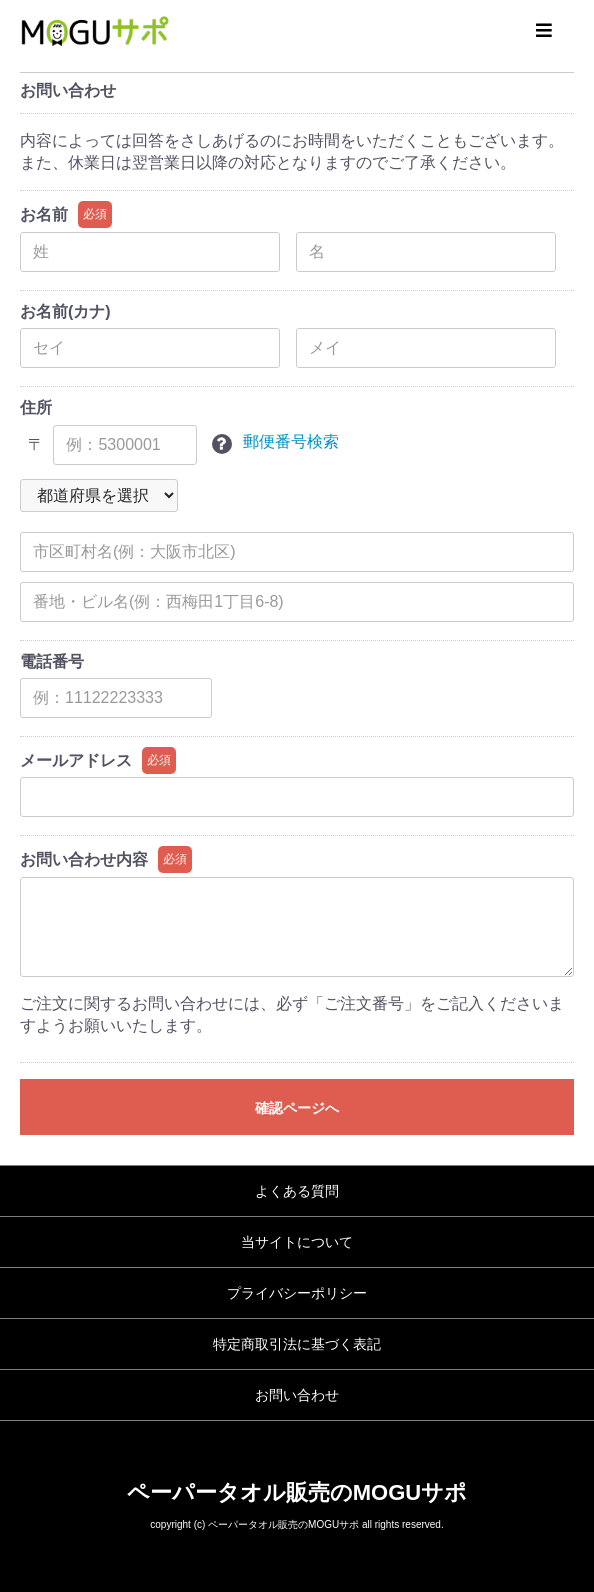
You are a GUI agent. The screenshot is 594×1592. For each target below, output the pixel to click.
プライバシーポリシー (297, 1293)
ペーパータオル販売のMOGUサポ (297, 1492)
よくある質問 (297, 1191)
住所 (36, 407)
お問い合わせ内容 (84, 859)
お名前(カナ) (65, 311)
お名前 (44, 214)
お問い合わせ (297, 1395)
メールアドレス (76, 760)
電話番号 (52, 661)
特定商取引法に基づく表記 (297, 1344)
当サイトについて (297, 1242)
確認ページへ (297, 1108)
